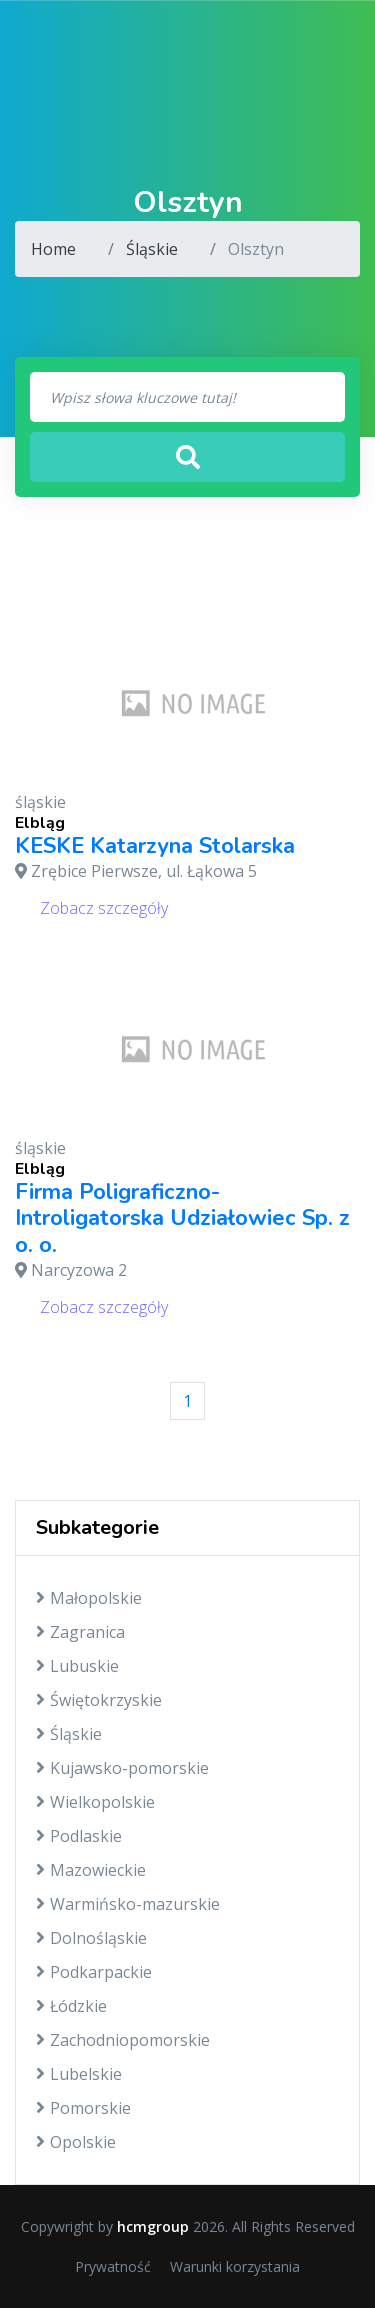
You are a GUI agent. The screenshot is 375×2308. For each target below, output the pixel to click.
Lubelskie (79, 2074)
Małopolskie (89, 1598)
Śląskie (152, 249)
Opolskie (76, 2142)
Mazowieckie (91, 1870)
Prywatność (113, 2266)
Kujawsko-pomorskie (122, 1768)
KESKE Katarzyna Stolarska (155, 846)
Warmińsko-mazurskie (128, 1904)
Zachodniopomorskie (123, 2040)
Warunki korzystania (235, 2266)
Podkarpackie (94, 1972)
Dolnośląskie (91, 1938)
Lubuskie (77, 1666)
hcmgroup (153, 2226)
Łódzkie (71, 2006)
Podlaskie (79, 1836)
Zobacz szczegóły (104, 908)
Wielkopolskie (95, 1802)
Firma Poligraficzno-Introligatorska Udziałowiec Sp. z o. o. (182, 1218)
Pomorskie (83, 2108)
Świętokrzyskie (99, 1700)
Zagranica (80, 1632)
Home (53, 249)
